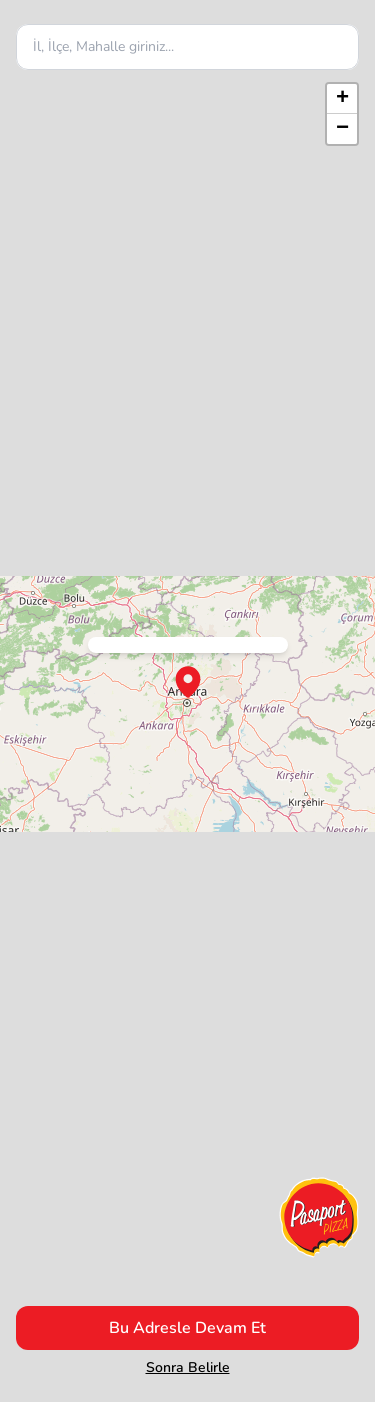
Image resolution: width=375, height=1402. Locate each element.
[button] (342, 99)
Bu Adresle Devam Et (187, 1328)
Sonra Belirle (188, 1367)
